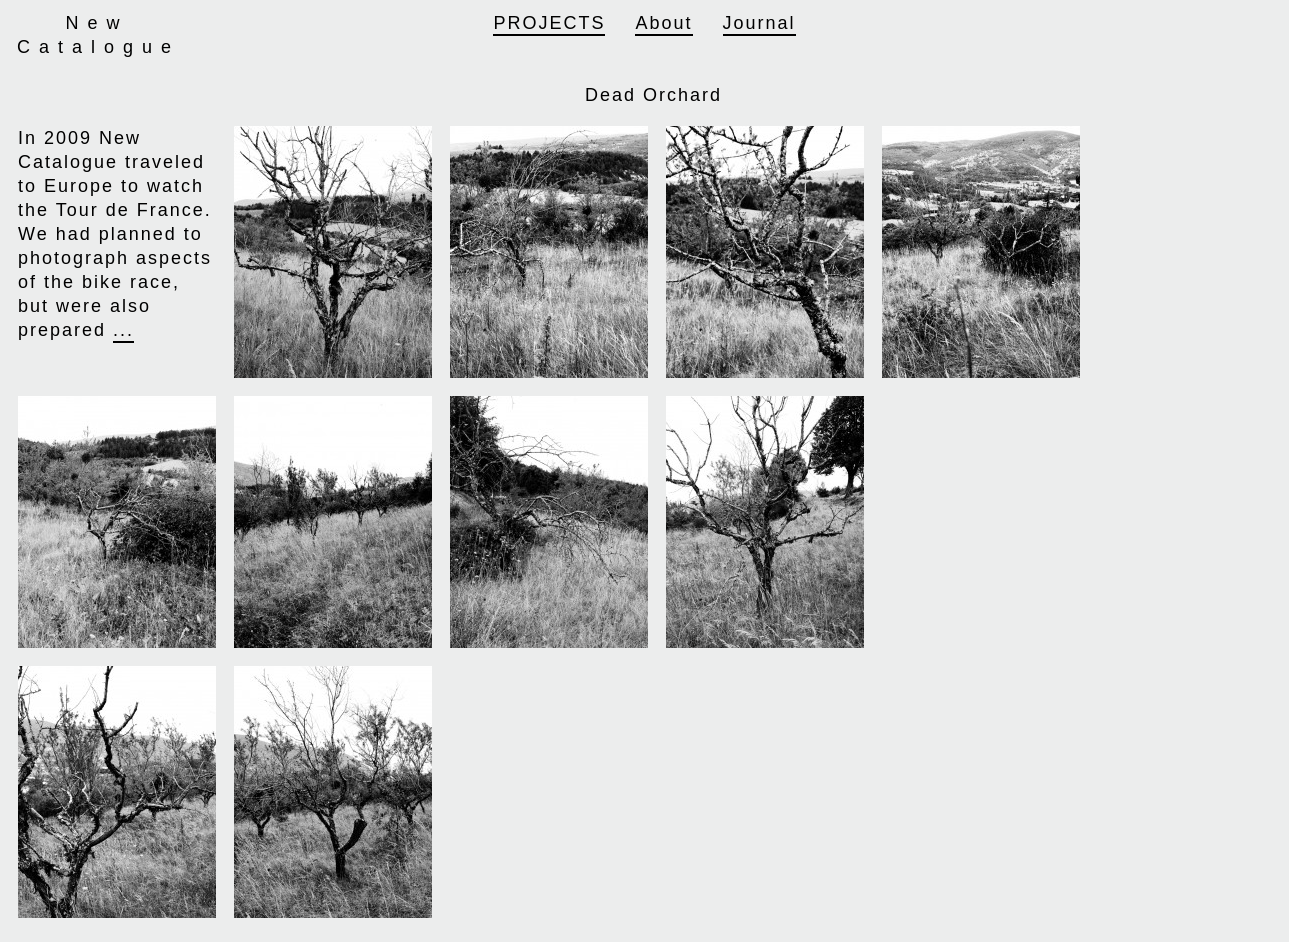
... (123, 330)
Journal (759, 23)
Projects (549, 23)
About (663, 23)
